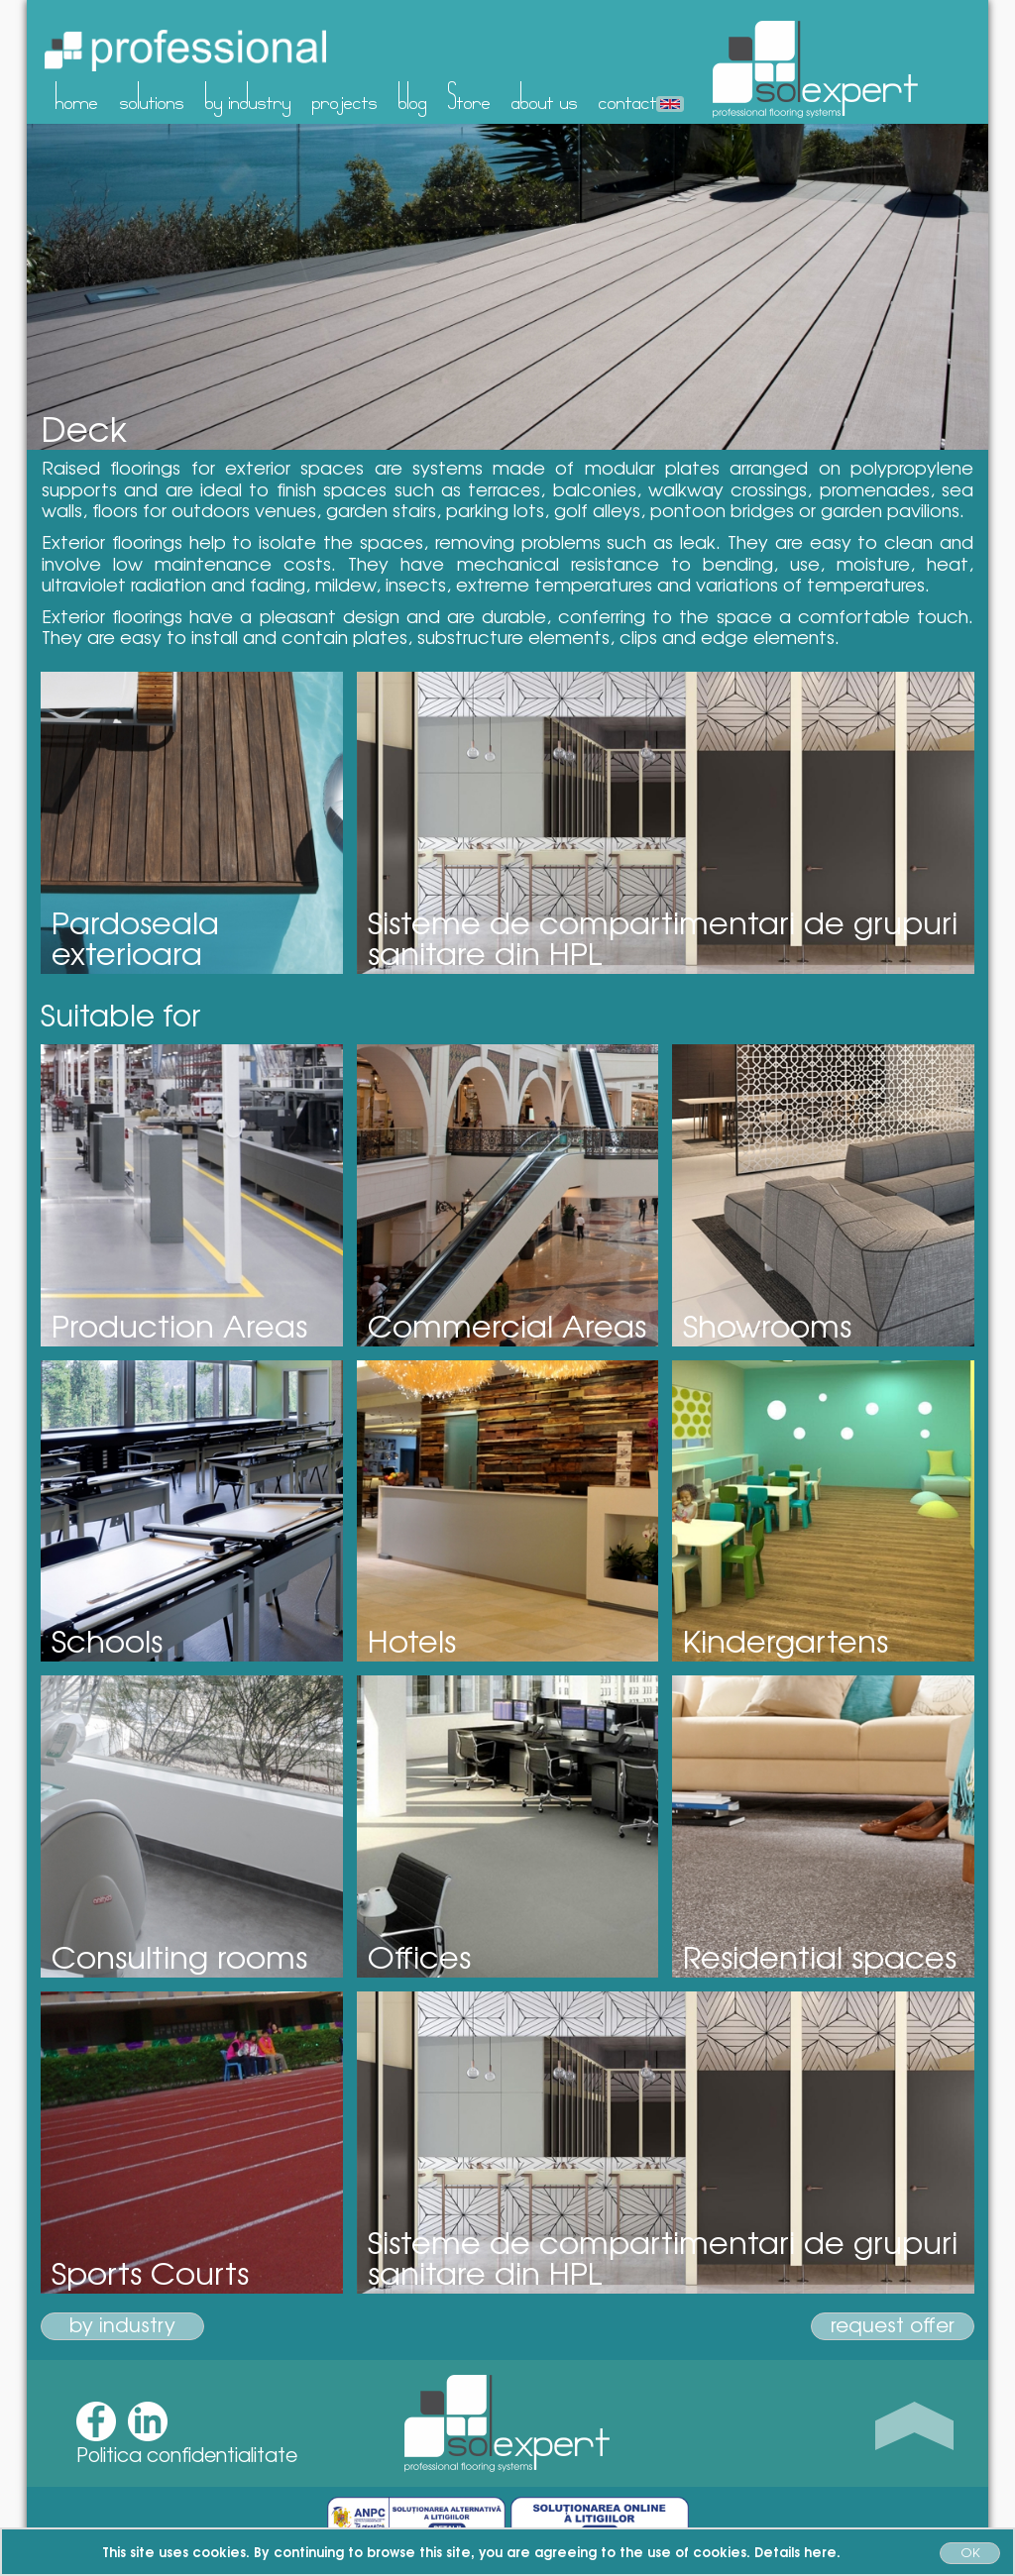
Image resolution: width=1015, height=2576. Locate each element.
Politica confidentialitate (186, 2454)
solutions (152, 96)
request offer (893, 2325)
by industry (248, 96)
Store (469, 96)
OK (970, 2551)
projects (345, 96)
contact (628, 96)
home (77, 96)
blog (412, 96)
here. (822, 2551)
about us (544, 96)
